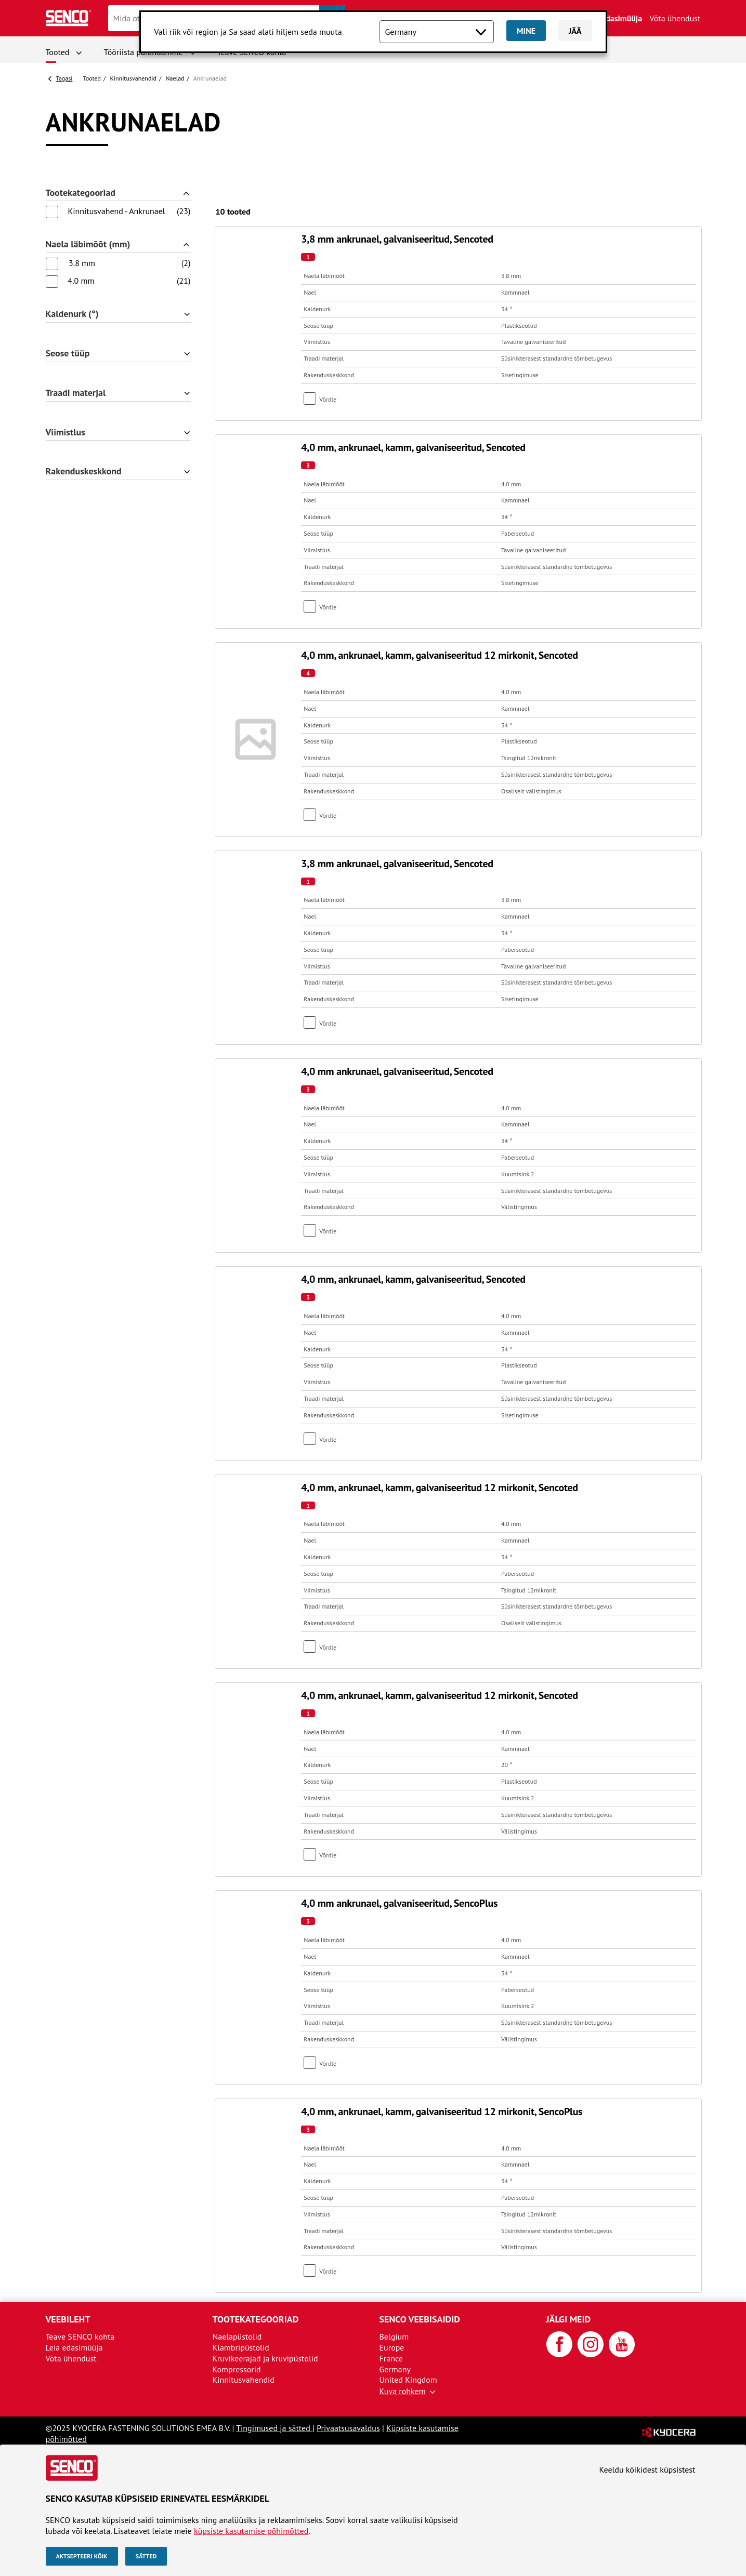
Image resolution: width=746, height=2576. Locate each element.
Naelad (175, 78)
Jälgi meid (568, 2319)
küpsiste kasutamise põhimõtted (251, 2531)
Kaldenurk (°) (72, 314)
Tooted (58, 52)
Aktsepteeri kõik (82, 2556)
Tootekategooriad (80, 193)
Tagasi (64, 78)
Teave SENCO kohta (80, 2336)
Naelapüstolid (237, 2336)
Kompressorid (237, 2369)
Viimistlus (65, 432)
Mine (526, 30)
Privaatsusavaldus (348, 2428)
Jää (575, 30)
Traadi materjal (76, 393)
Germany (395, 2369)
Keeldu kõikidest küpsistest (647, 2469)
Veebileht (68, 2319)
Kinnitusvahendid (133, 78)
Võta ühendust (674, 18)
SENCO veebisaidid (419, 2319)
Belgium (394, 2336)
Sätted (146, 2556)
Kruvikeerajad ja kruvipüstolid (265, 2358)
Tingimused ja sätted (274, 2428)
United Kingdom (408, 2379)
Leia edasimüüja (613, 18)
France (391, 2358)
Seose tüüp (68, 353)
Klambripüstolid (241, 2347)
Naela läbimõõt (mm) (88, 244)
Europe (391, 2347)
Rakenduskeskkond (84, 471)
